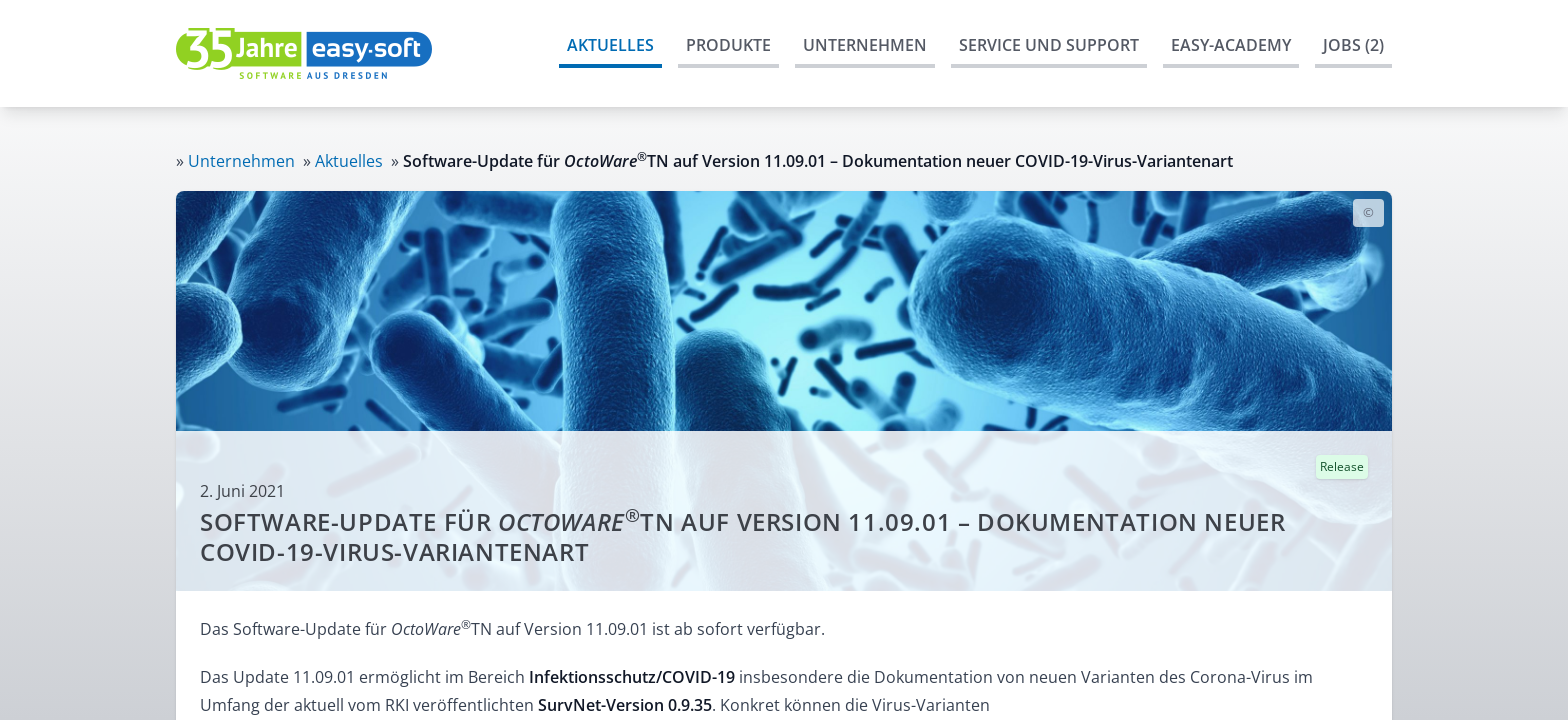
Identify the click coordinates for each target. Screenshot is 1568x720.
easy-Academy (1231, 45)
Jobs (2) (1353, 45)
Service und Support (1049, 45)
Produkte (728, 45)
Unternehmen (865, 45)
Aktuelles (610, 45)
